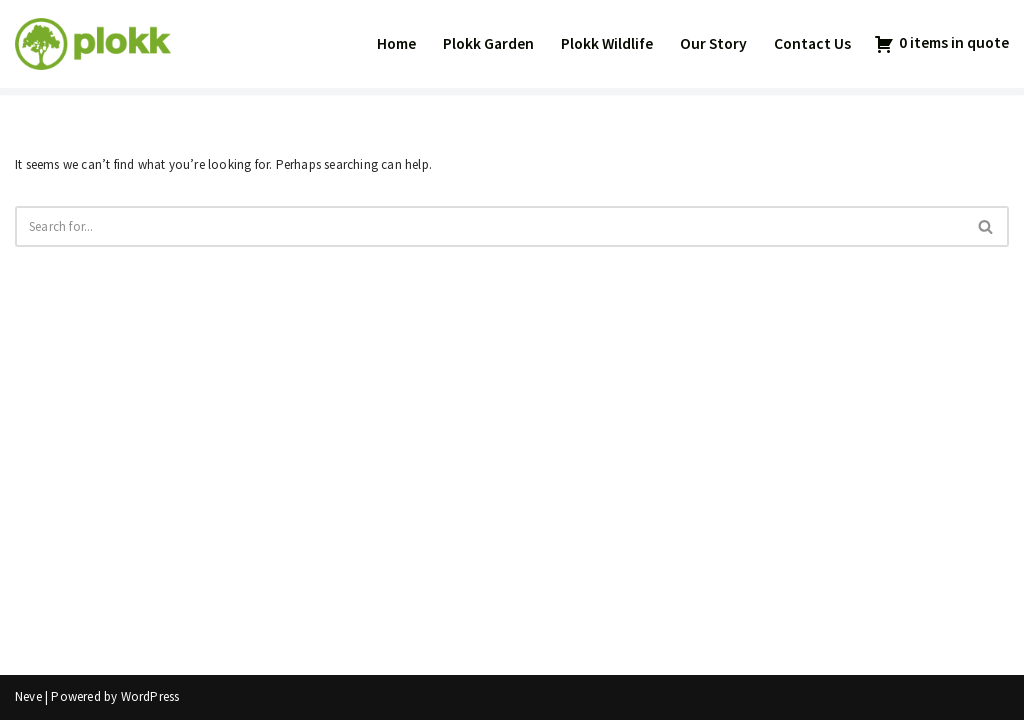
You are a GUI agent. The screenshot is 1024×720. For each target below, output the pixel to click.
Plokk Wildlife (607, 43)
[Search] (489, 226)
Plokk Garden (488, 43)
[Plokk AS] (93, 44)
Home (396, 43)
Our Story (713, 43)
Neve (28, 696)
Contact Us (812, 43)
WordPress (150, 696)
